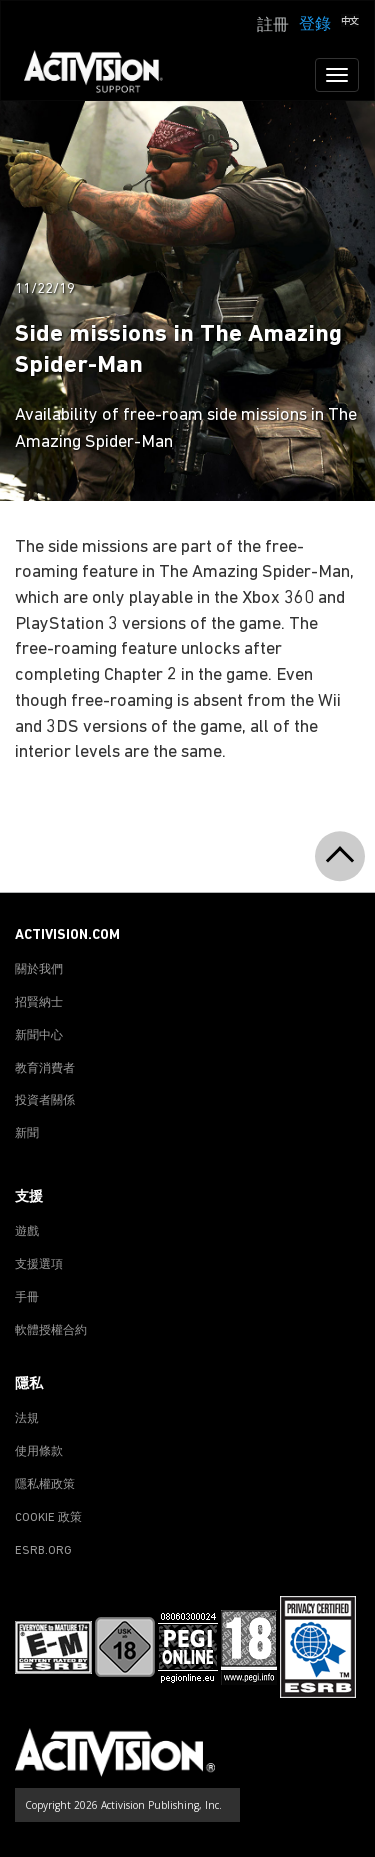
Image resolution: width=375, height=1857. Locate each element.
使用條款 (39, 1452)
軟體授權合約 (51, 1331)
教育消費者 (45, 1069)
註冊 (273, 26)
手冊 (27, 1298)
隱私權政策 (45, 1485)
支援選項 (39, 1265)
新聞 (27, 1134)
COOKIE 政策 (48, 1518)
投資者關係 (45, 1101)
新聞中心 (39, 1036)
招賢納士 (39, 1003)
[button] (350, 23)
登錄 (315, 25)
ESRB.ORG (43, 1551)
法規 (27, 1419)
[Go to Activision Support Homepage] (103, 75)
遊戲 (27, 1232)
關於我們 (39, 970)
